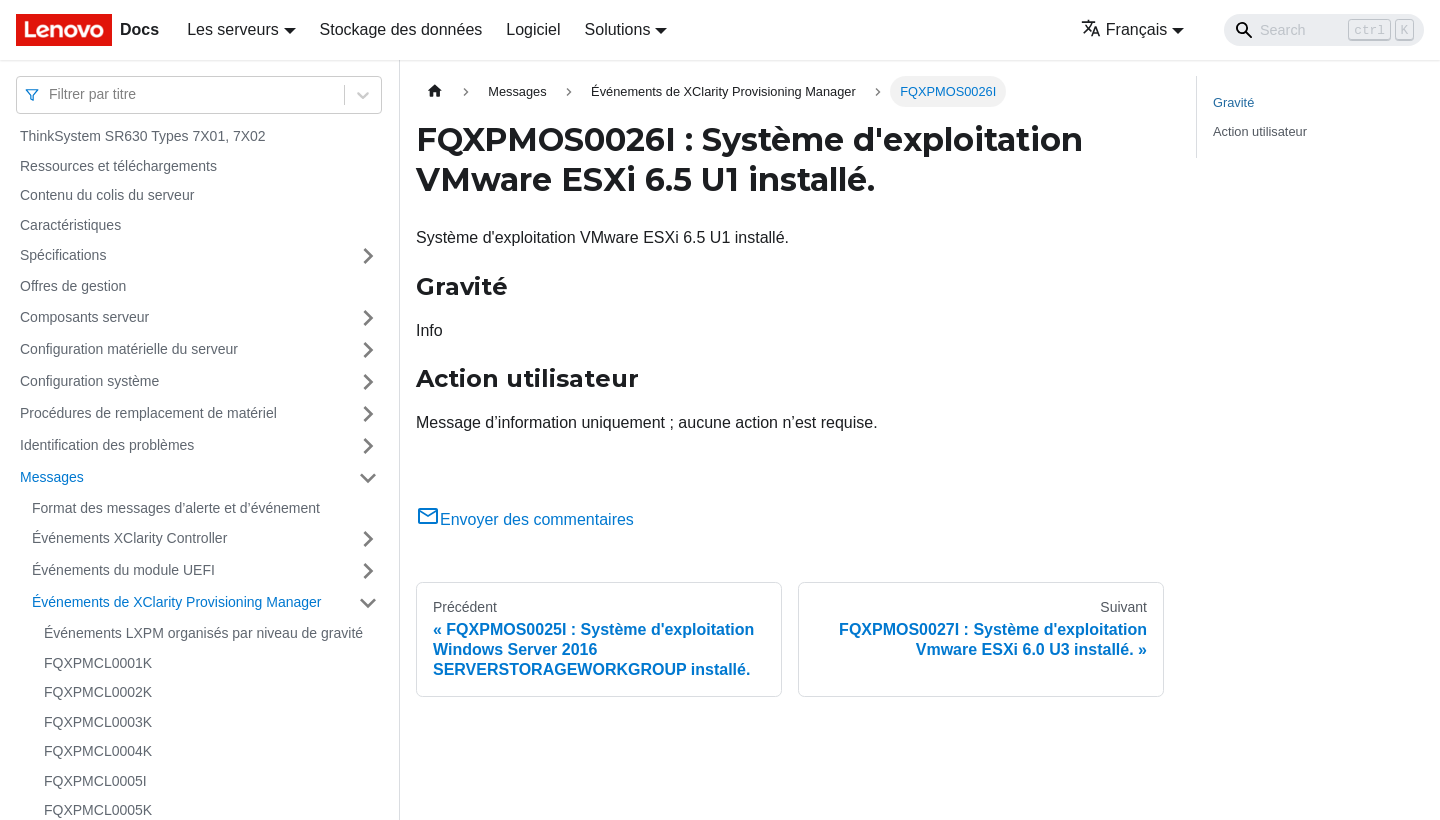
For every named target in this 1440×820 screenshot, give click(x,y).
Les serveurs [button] (233, 29)
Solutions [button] (618, 29)
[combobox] (51, 94)
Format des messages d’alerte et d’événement (176, 508)
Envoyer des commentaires (525, 519)
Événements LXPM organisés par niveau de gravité (203, 633)
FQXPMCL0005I (95, 781)
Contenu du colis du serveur (107, 195)
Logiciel (533, 29)
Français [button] (1124, 29)
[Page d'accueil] (435, 91)
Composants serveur (84, 317)
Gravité (1233, 102)
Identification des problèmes (107, 445)
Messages (52, 477)
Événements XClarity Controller (129, 538)
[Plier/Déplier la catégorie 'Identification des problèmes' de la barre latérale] (368, 446)
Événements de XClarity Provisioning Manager (176, 602)
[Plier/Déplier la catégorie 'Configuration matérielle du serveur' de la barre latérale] (368, 350)
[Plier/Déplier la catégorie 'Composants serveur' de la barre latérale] (368, 318)
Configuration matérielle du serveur (129, 349)
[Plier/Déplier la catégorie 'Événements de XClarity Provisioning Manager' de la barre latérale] (368, 603)
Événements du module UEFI (123, 570)
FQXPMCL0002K (98, 692)
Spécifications (63, 255)
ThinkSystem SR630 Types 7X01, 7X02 (143, 136)
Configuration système (89, 381)
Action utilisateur (1260, 131)
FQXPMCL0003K (98, 722)
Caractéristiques (70, 225)
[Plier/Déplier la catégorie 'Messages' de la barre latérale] (368, 478)
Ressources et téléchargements (118, 166)
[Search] (1324, 30)
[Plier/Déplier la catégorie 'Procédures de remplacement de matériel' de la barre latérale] (368, 414)
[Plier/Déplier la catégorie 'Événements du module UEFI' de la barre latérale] (368, 571)
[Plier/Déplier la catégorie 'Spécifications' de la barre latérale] (368, 256)
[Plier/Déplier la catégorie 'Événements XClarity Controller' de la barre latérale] (368, 539)
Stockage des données (401, 29)
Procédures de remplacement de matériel (148, 413)
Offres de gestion (73, 286)
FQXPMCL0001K (98, 663)
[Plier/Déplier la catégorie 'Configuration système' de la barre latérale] (368, 382)
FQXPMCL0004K (98, 751)
